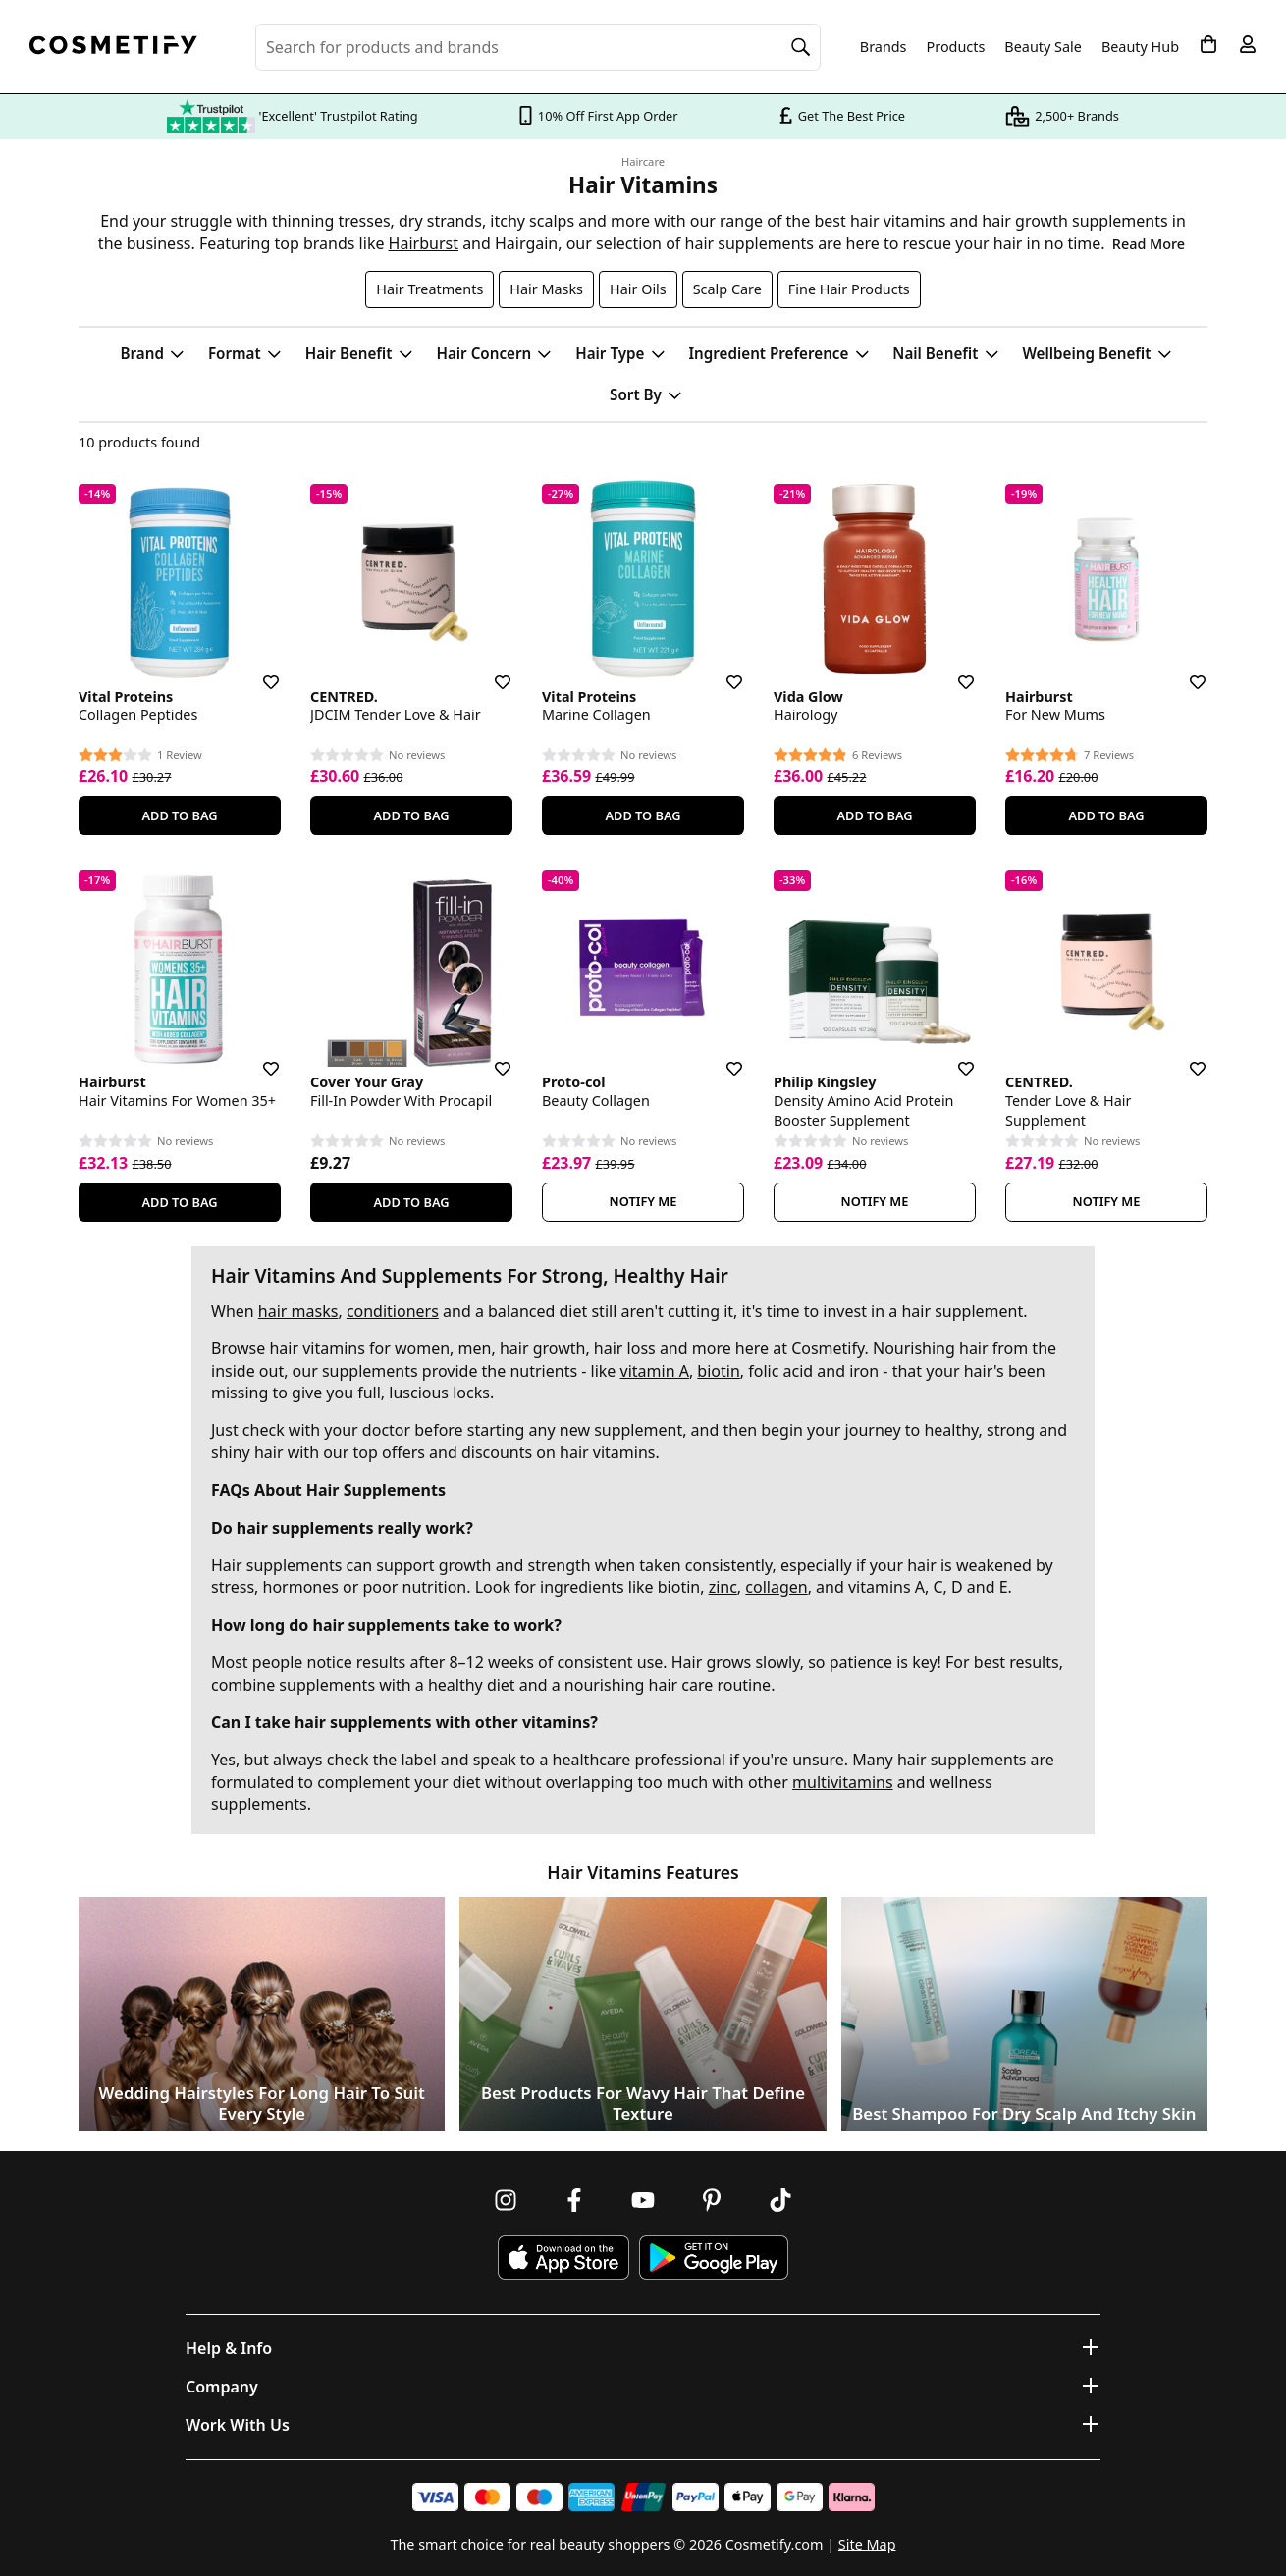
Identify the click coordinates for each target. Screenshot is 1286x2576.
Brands (883, 47)
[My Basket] (1208, 44)
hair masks (298, 1311)
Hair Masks (546, 289)
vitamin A (654, 1371)
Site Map (867, 2544)
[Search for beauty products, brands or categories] (538, 47)
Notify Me (643, 1201)
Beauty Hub (1140, 47)
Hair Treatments (429, 289)
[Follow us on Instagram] (505, 2200)
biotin (718, 1371)
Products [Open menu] (956, 46)
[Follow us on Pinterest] (711, 2200)
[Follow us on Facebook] (574, 2200)
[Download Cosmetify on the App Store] (563, 2257)
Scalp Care (727, 289)
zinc (723, 1587)
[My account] (1247, 44)
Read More (1148, 244)
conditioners (393, 1311)
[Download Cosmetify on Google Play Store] (713, 2257)
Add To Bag (179, 815)
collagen (776, 1587)
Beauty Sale (1043, 47)
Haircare (643, 162)
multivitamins (842, 1782)
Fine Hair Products (849, 289)
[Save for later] (257, 670)
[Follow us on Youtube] (643, 2200)
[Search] (801, 47)
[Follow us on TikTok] (780, 2200)
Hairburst (423, 243)
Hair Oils (638, 289)
